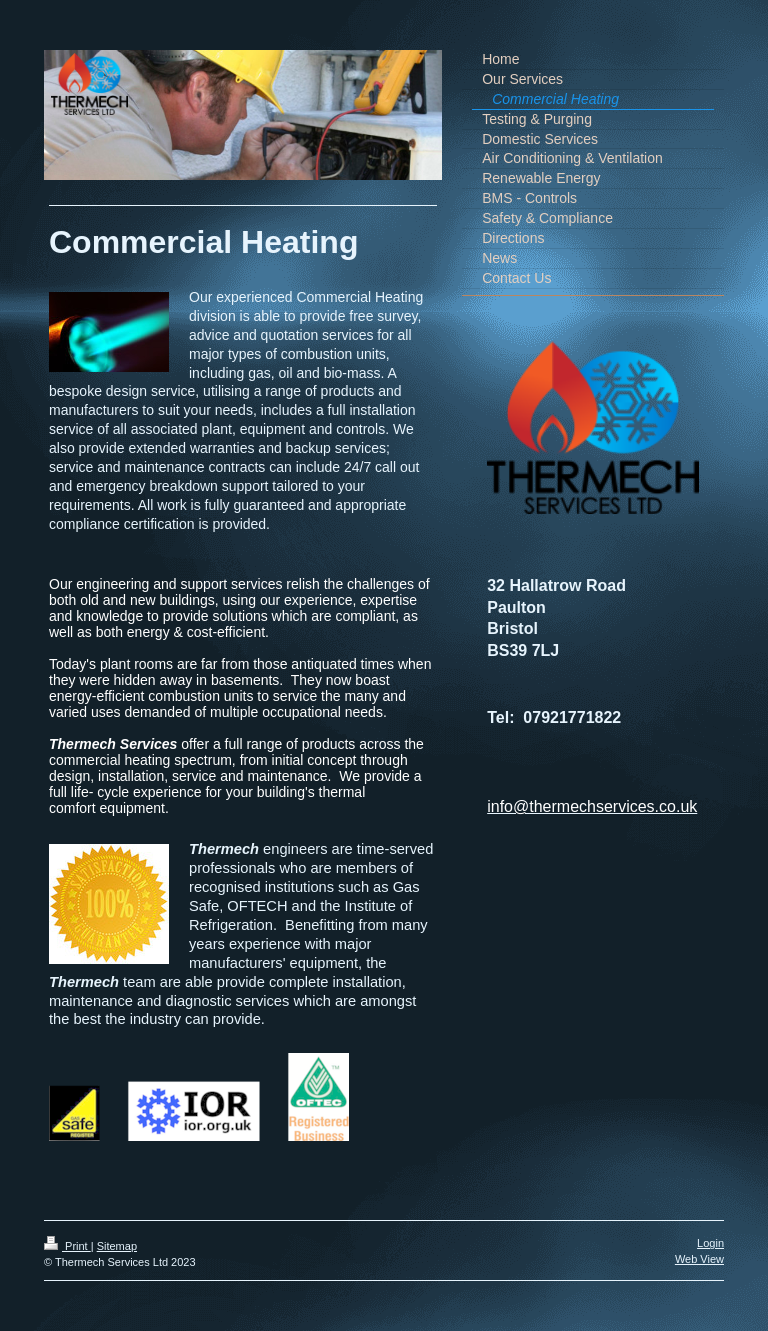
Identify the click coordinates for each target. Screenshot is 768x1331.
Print (67, 1246)
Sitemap (117, 1246)
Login (710, 1243)
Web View (699, 1259)
